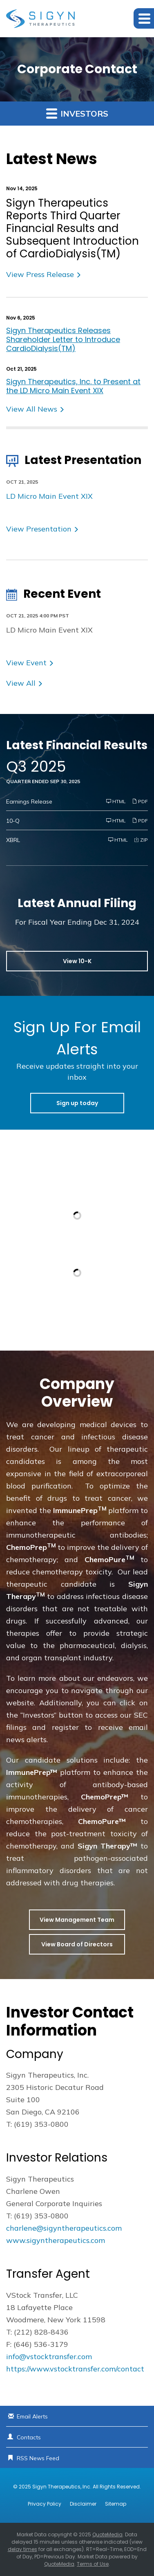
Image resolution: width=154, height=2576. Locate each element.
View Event (26, 662)
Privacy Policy (44, 2504)
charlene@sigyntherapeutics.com (64, 2228)
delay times (22, 2549)
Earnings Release (29, 801)
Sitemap (115, 2504)
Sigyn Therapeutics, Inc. (62, 2486)
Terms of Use (93, 2563)
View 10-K (77, 961)
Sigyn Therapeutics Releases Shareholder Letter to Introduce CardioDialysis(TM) (63, 339)
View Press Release (40, 274)
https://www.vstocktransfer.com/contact (75, 2368)
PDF (140, 801)
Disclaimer (83, 2504)
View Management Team (77, 1920)
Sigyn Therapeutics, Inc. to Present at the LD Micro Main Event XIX (73, 386)
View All (21, 683)
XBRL (13, 840)
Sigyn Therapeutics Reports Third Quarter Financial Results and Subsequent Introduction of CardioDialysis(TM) (72, 228)
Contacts (29, 2437)
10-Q (13, 820)
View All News (31, 409)
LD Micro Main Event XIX (49, 496)
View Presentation (38, 529)
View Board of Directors (77, 1944)
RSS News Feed (38, 2458)
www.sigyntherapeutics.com (55, 2240)
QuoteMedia (107, 2534)
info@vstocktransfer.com (49, 2356)
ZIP (141, 839)
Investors (77, 113)
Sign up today (77, 1103)
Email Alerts (32, 2416)
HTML (116, 801)
